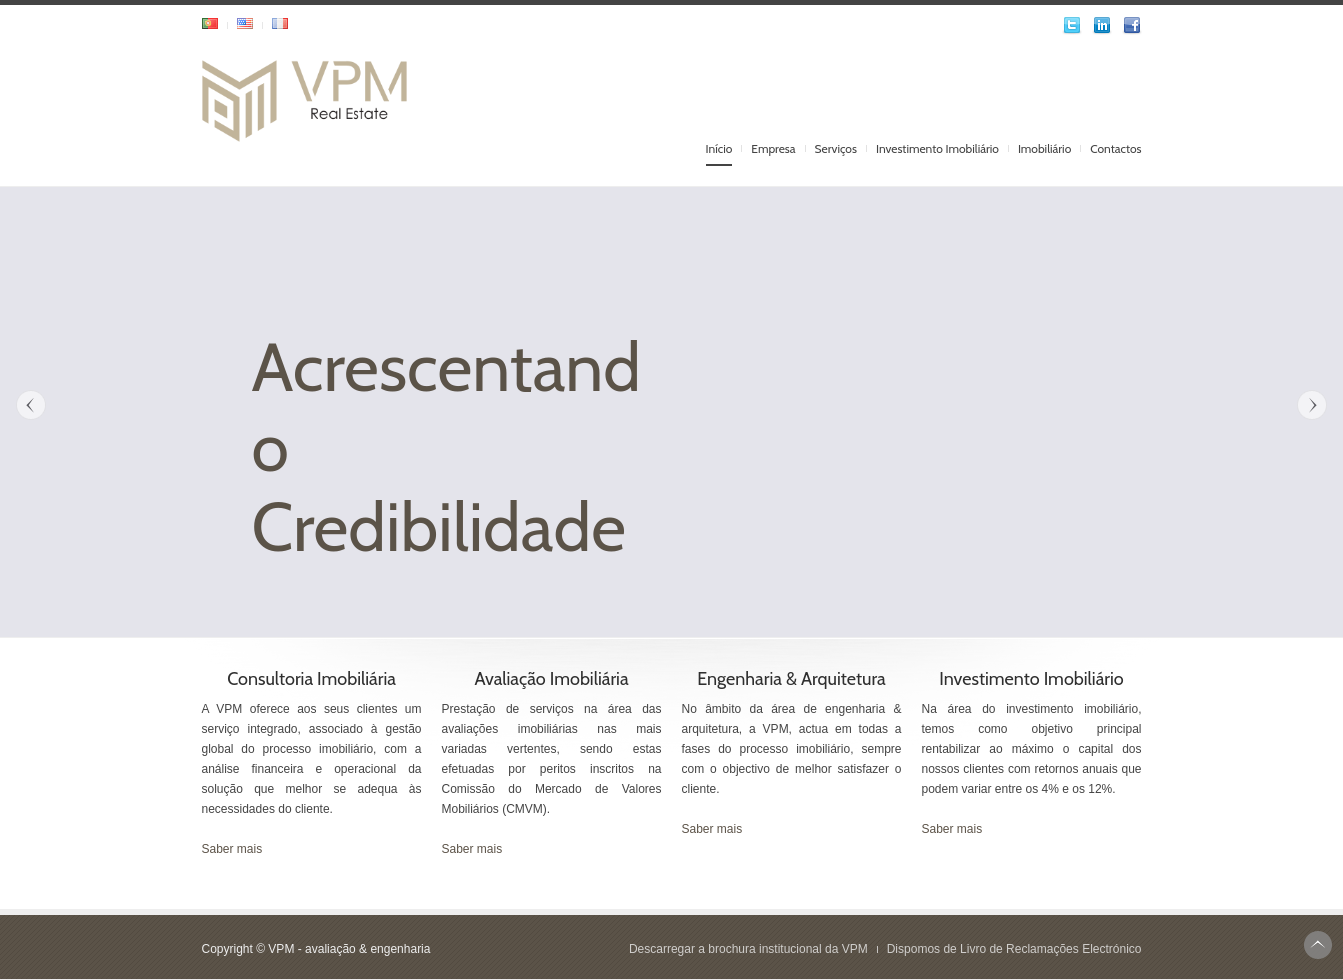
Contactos (1115, 148)
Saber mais (232, 849)
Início (719, 148)
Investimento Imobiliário (937, 148)
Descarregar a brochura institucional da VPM (748, 949)
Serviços (836, 148)
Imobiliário (1044, 148)
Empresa (773, 148)
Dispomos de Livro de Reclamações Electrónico (1014, 949)
